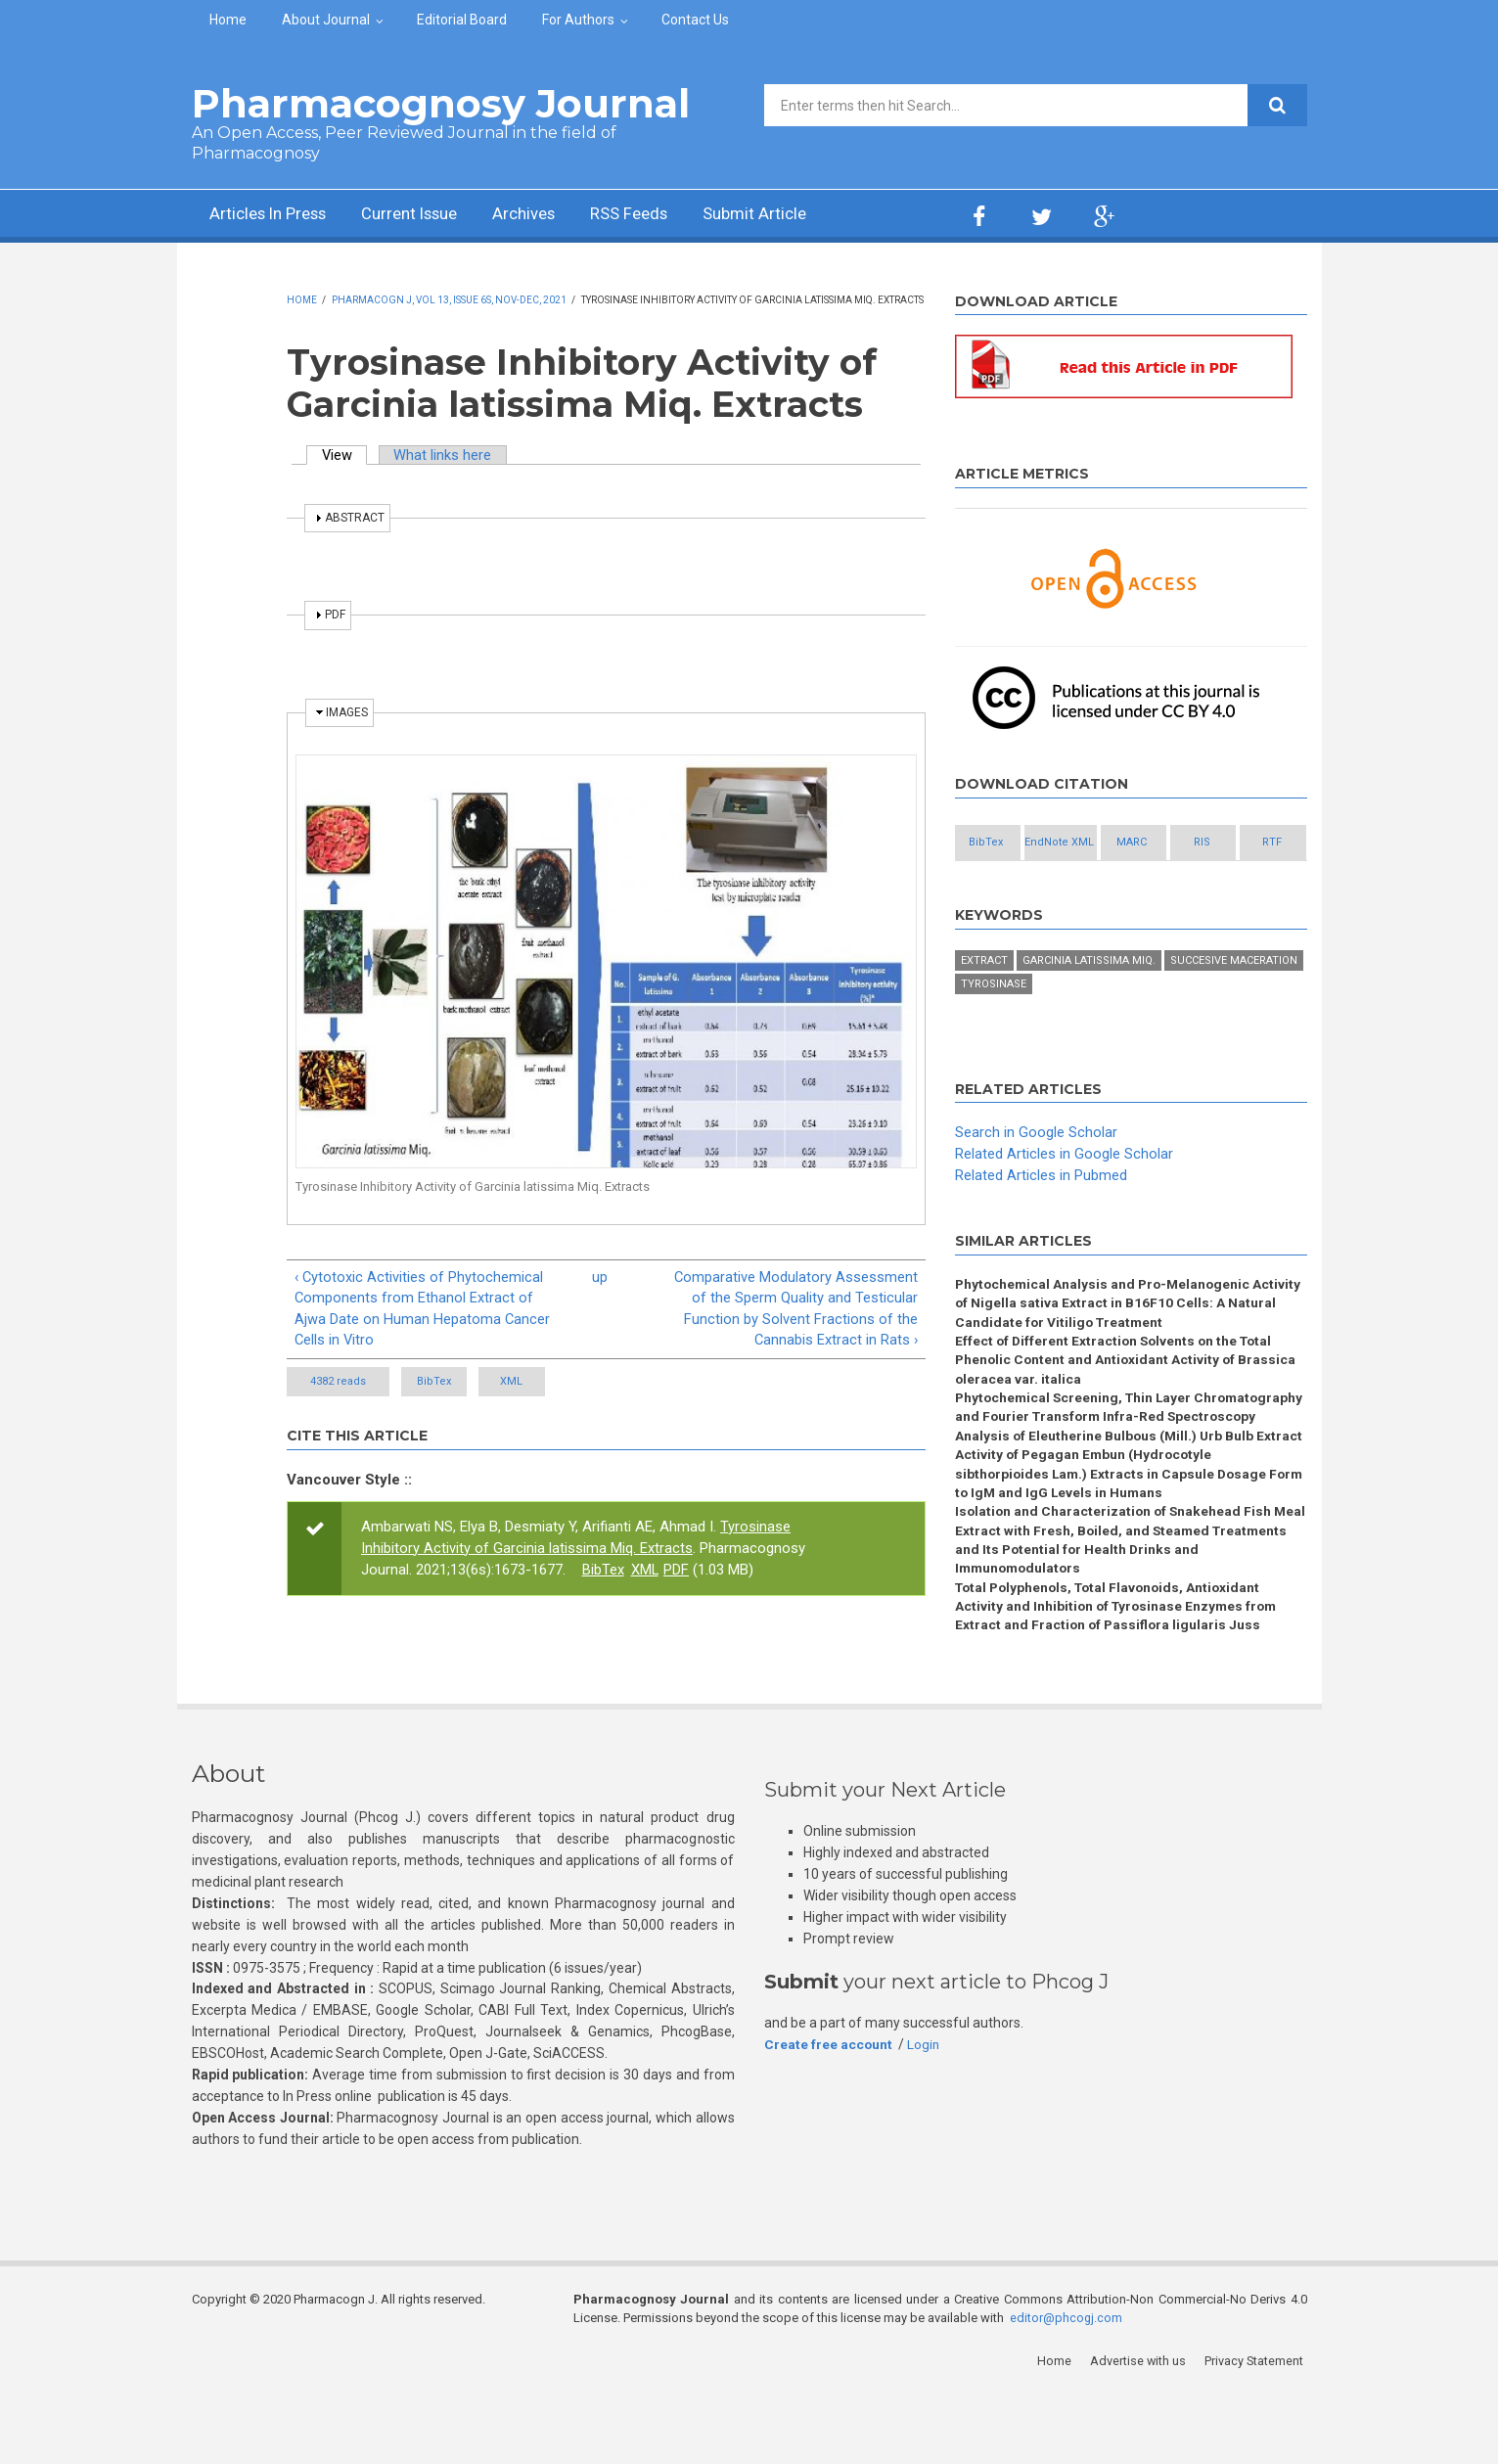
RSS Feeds (660, 215)
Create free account (828, 2116)
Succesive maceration (1233, 1004)
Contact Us (695, 19)
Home (228, 19)
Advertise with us (1141, 2434)
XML (567, 1383)
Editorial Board (462, 19)
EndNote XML (1111, 843)
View (345, 455)
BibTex (452, 1383)
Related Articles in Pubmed (1041, 1219)
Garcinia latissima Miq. (1089, 1004)
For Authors (578, 19)
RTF (1111, 886)
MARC (1218, 843)
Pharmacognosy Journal (441, 103)
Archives (549, 215)
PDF (677, 1571)
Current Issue (426, 215)
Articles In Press (273, 215)
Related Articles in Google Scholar (1064, 1198)
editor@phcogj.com (1066, 2391)
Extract (984, 1004)
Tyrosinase (993, 1028)
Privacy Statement (1257, 2434)
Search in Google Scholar (1036, 1177)
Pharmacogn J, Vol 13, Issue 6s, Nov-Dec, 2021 (449, 300)
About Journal (326, 19)
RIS (1004, 886)
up (600, 1277)
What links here (445, 455)
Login (924, 2116)
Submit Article (792, 215)
